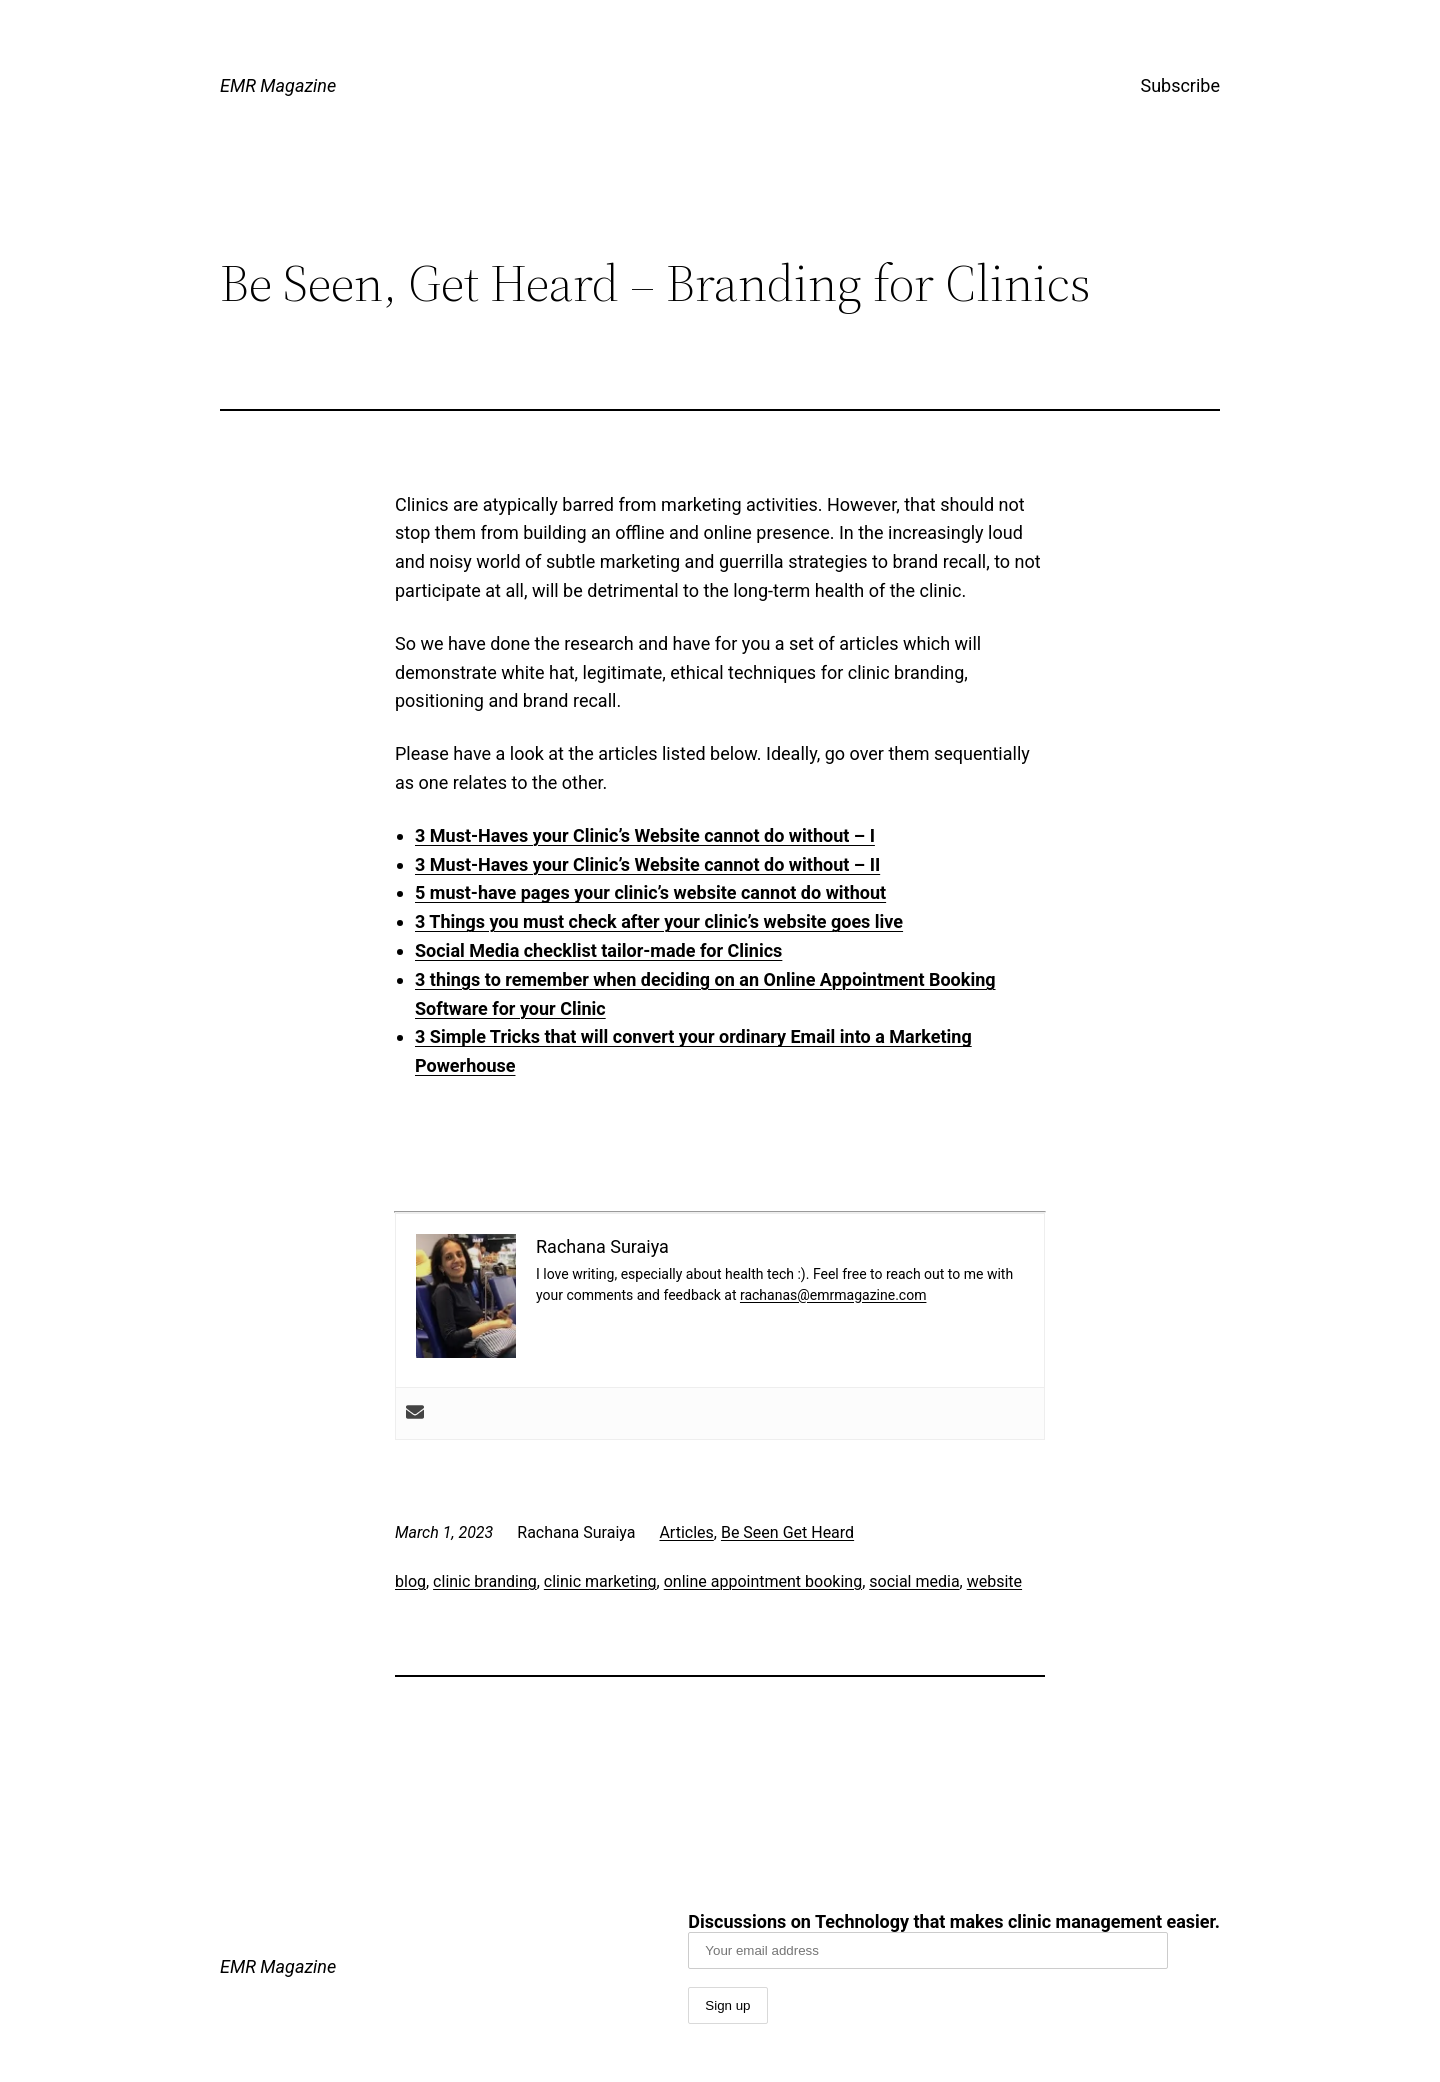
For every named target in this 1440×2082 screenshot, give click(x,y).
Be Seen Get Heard (787, 1532)
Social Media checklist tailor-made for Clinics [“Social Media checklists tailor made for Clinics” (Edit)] (598, 950)
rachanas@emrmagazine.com (833, 1295)
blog (410, 1581)
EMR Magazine (278, 85)
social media (914, 1581)
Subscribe (1180, 85)
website (994, 1581)
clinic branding (485, 1581)
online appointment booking (763, 1581)
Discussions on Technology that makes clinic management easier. (954, 1940)
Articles (686, 1532)
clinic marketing (600, 1581)
